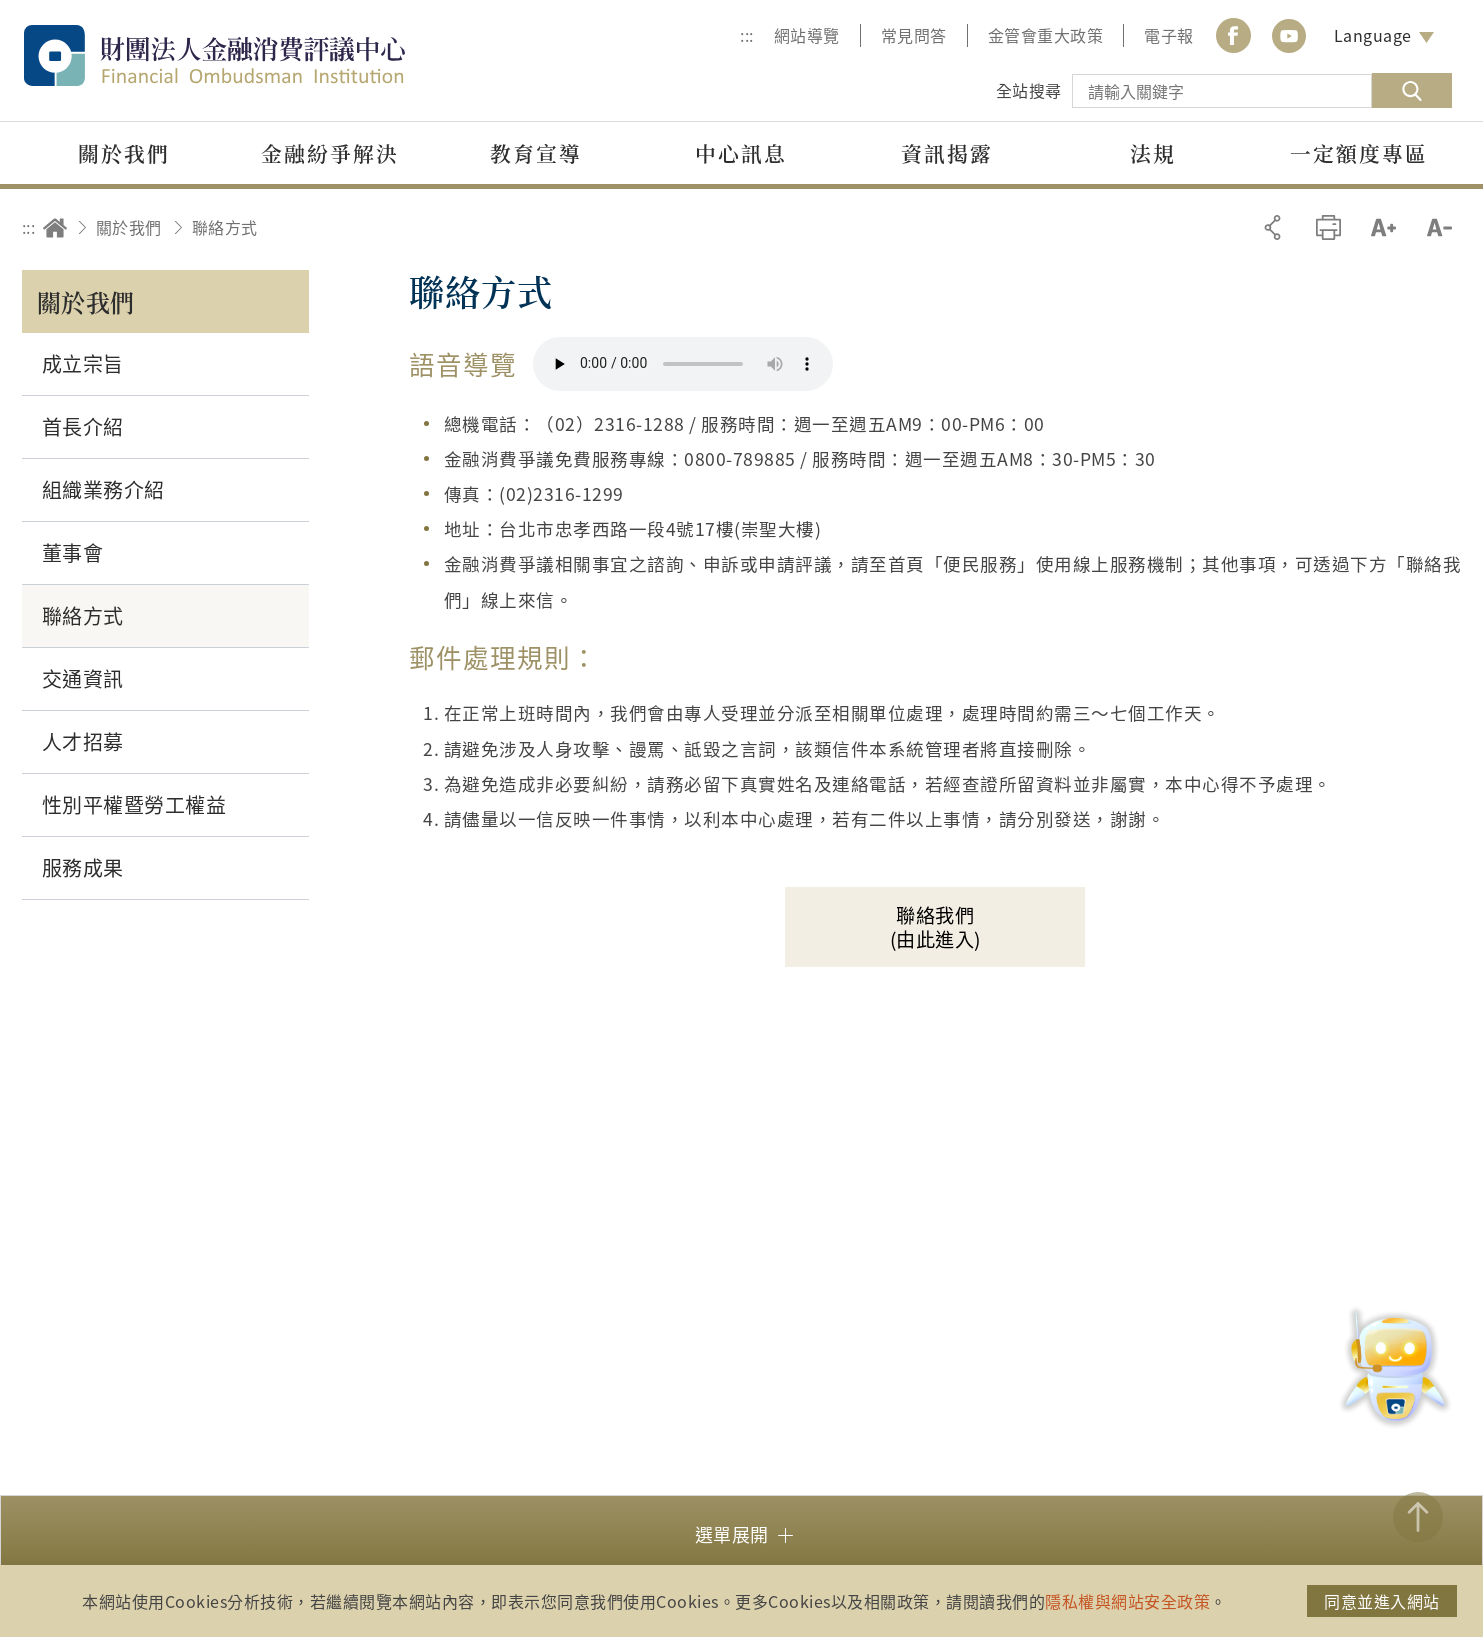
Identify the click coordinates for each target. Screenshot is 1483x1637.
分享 (1272, 227)
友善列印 (1328, 227)
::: (747, 35)
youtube (1289, 35)
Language (1373, 35)
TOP (1418, 1517)
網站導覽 (807, 35)
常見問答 (914, 35)
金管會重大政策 (1046, 35)
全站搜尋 (1029, 90)
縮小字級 (1439, 227)
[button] (741, 1532)
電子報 (1169, 35)
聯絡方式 (225, 227)
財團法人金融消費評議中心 (257, 55)
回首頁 (55, 227)
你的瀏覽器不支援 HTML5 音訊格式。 (683, 364)
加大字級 (1383, 227)
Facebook (1234, 35)
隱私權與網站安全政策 (1127, 1601)
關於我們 (129, 227)
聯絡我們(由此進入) (935, 927)
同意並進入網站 (1382, 1601)
